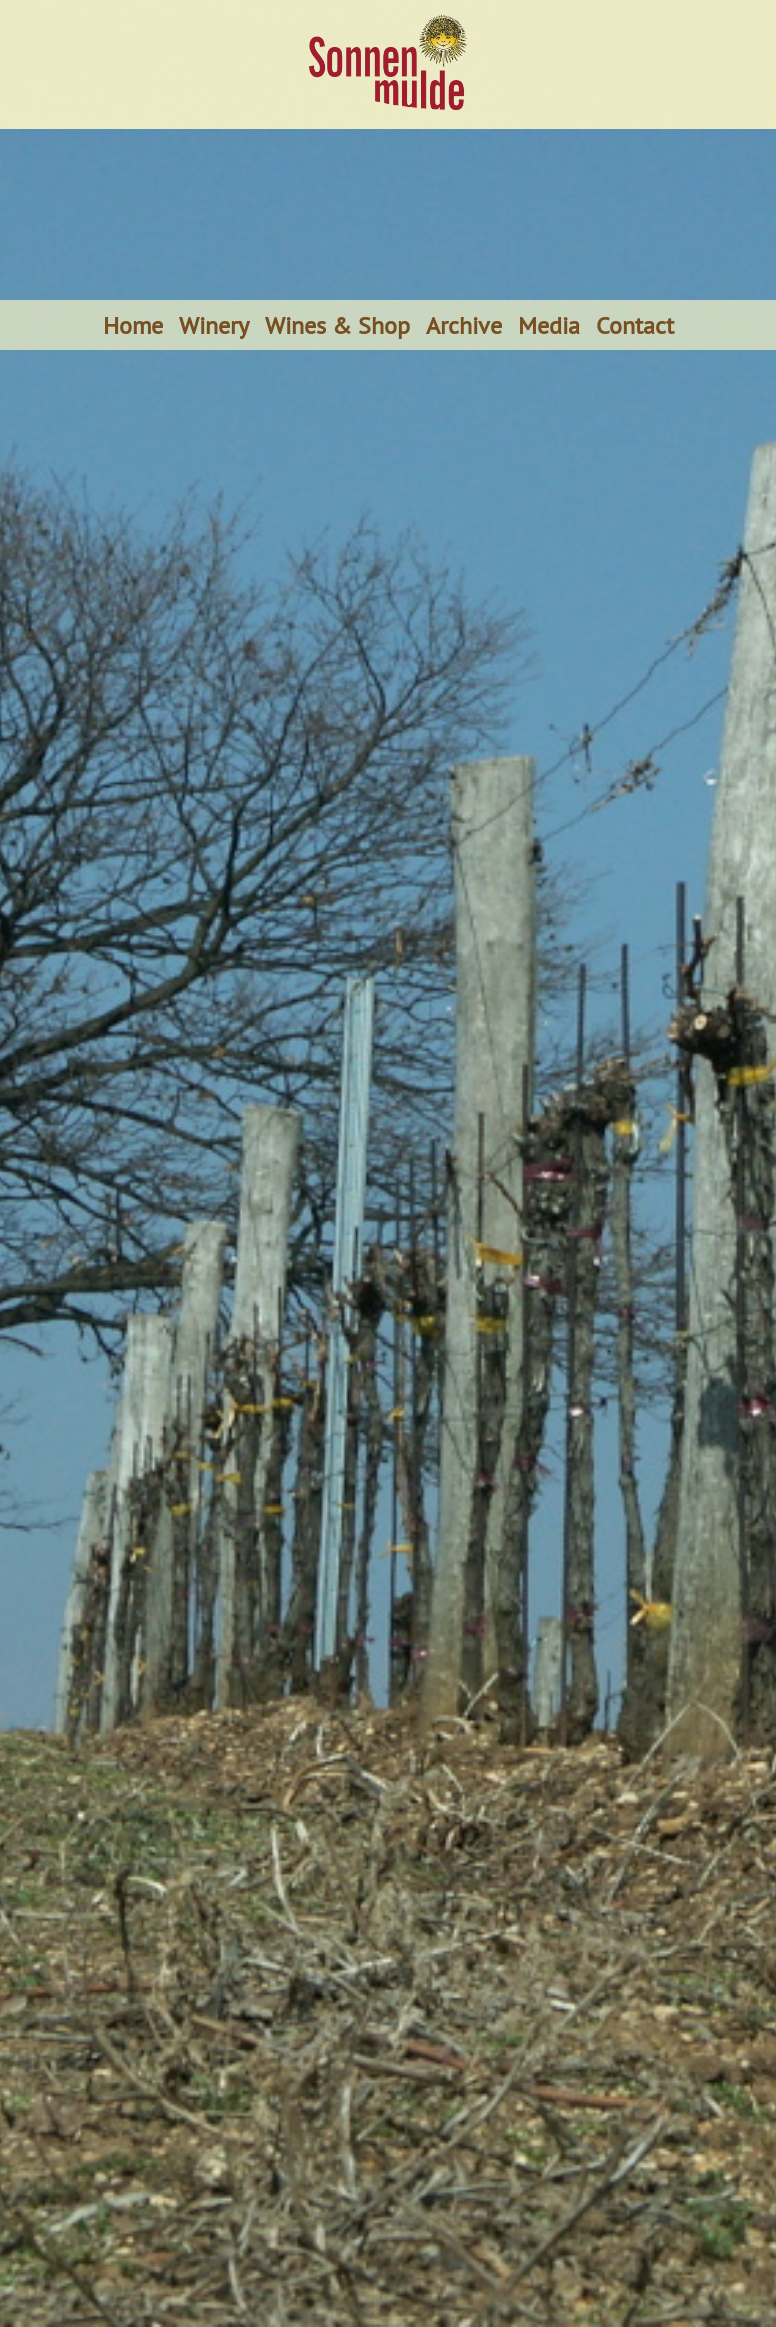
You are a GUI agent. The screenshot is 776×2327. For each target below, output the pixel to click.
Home (133, 325)
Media (549, 325)
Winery (214, 325)
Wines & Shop (337, 325)
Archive (464, 325)
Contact (635, 325)
